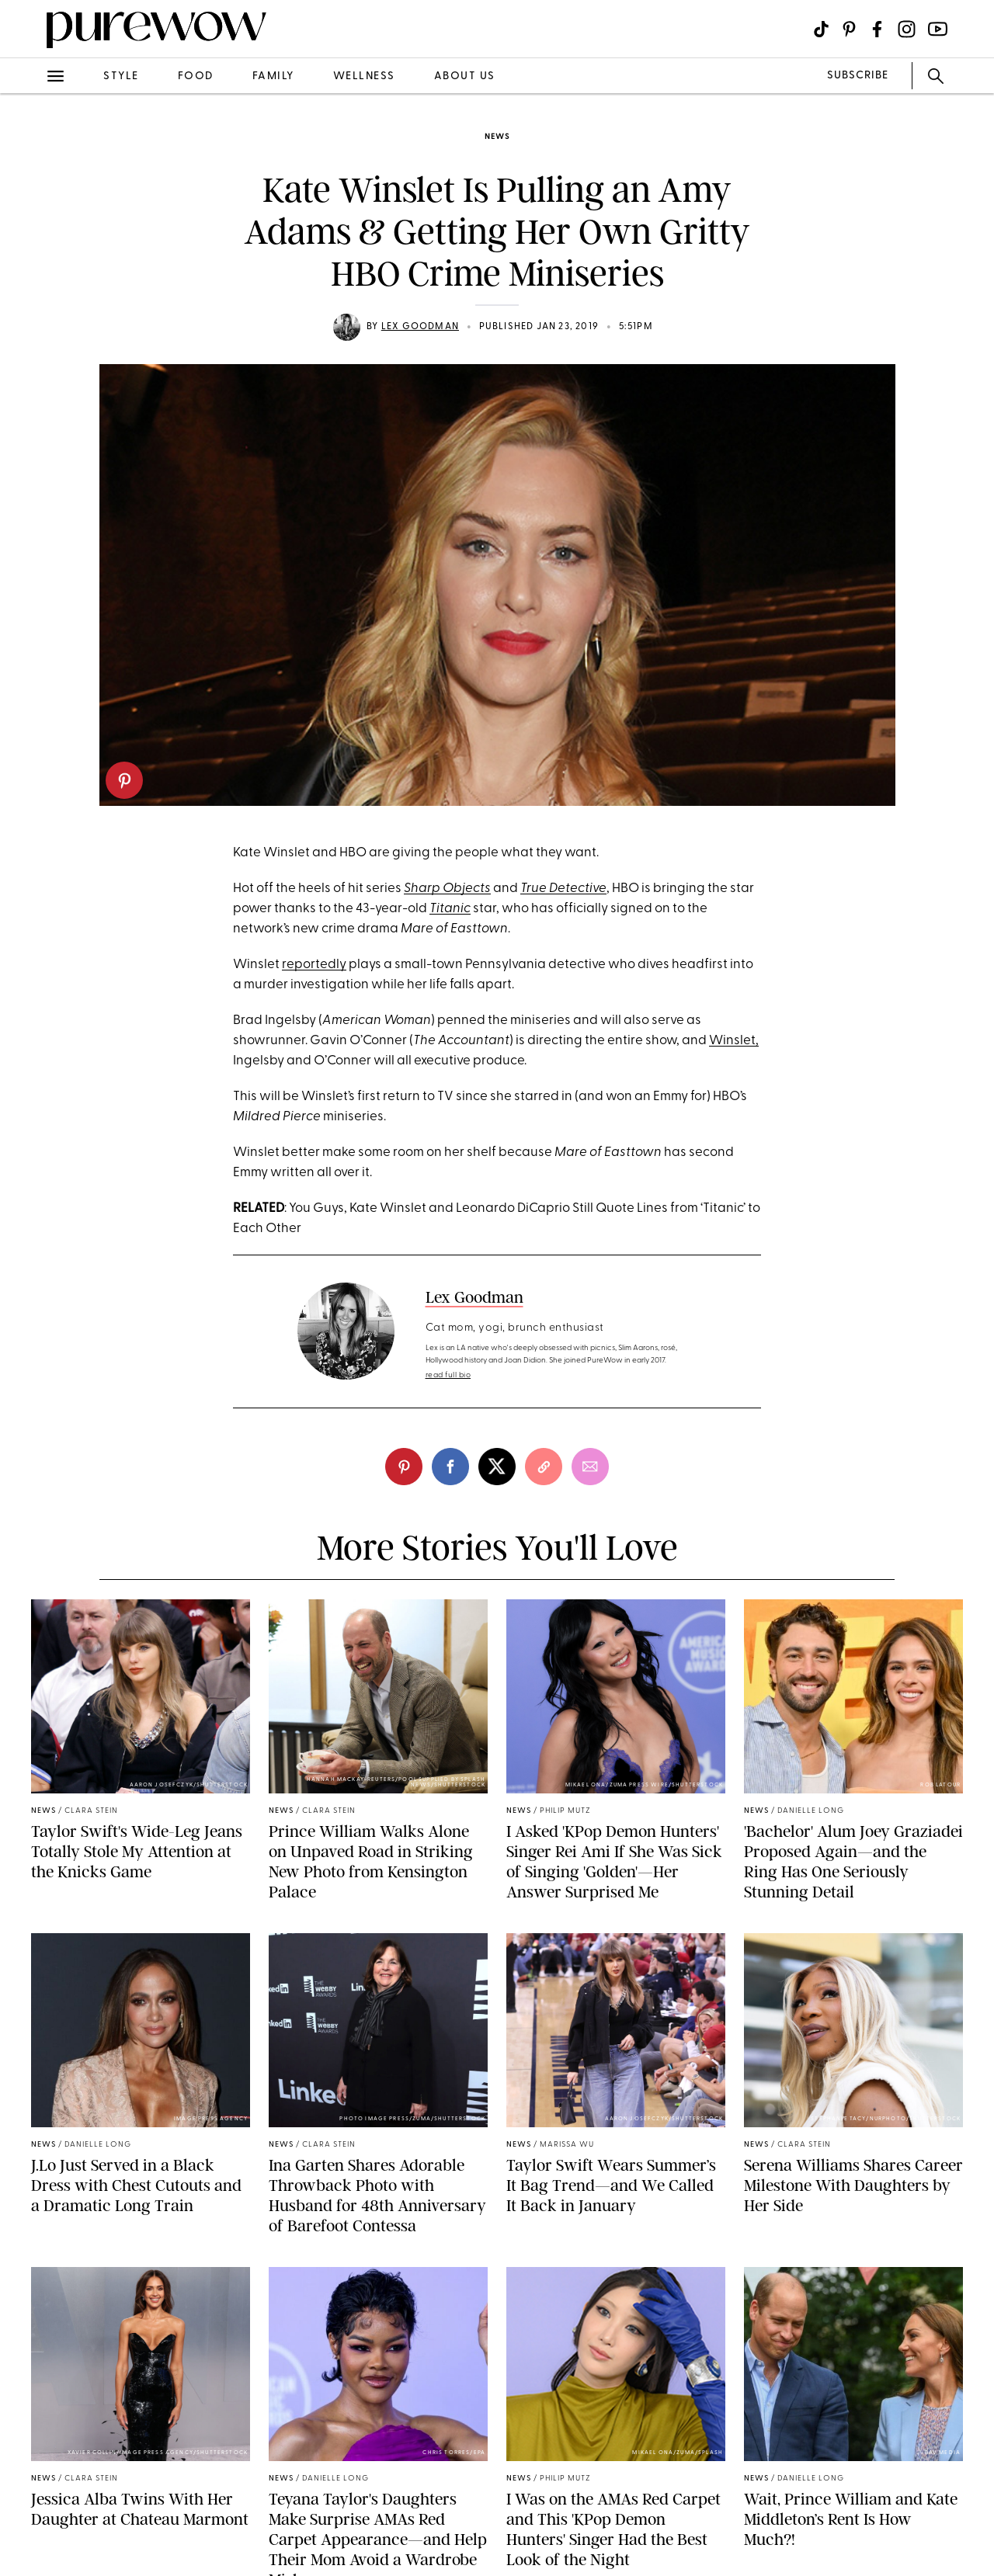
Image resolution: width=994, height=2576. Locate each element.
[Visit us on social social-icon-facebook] (877, 29)
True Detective (563, 888)
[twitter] (497, 1466)
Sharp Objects (447, 888)
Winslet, (734, 1040)
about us (464, 76)
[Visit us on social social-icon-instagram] (906, 29)
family (273, 76)
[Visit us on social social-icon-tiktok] (821, 29)
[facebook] (450, 1466)
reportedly (314, 964)
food (196, 76)
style (121, 76)
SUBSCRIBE (857, 76)
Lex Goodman (420, 327)
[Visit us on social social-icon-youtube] (937, 29)
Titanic (450, 908)
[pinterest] (124, 780)
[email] (590, 1466)
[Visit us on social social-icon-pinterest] (849, 29)
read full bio (448, 1375)
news (497, 137)
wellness (364, 76)
